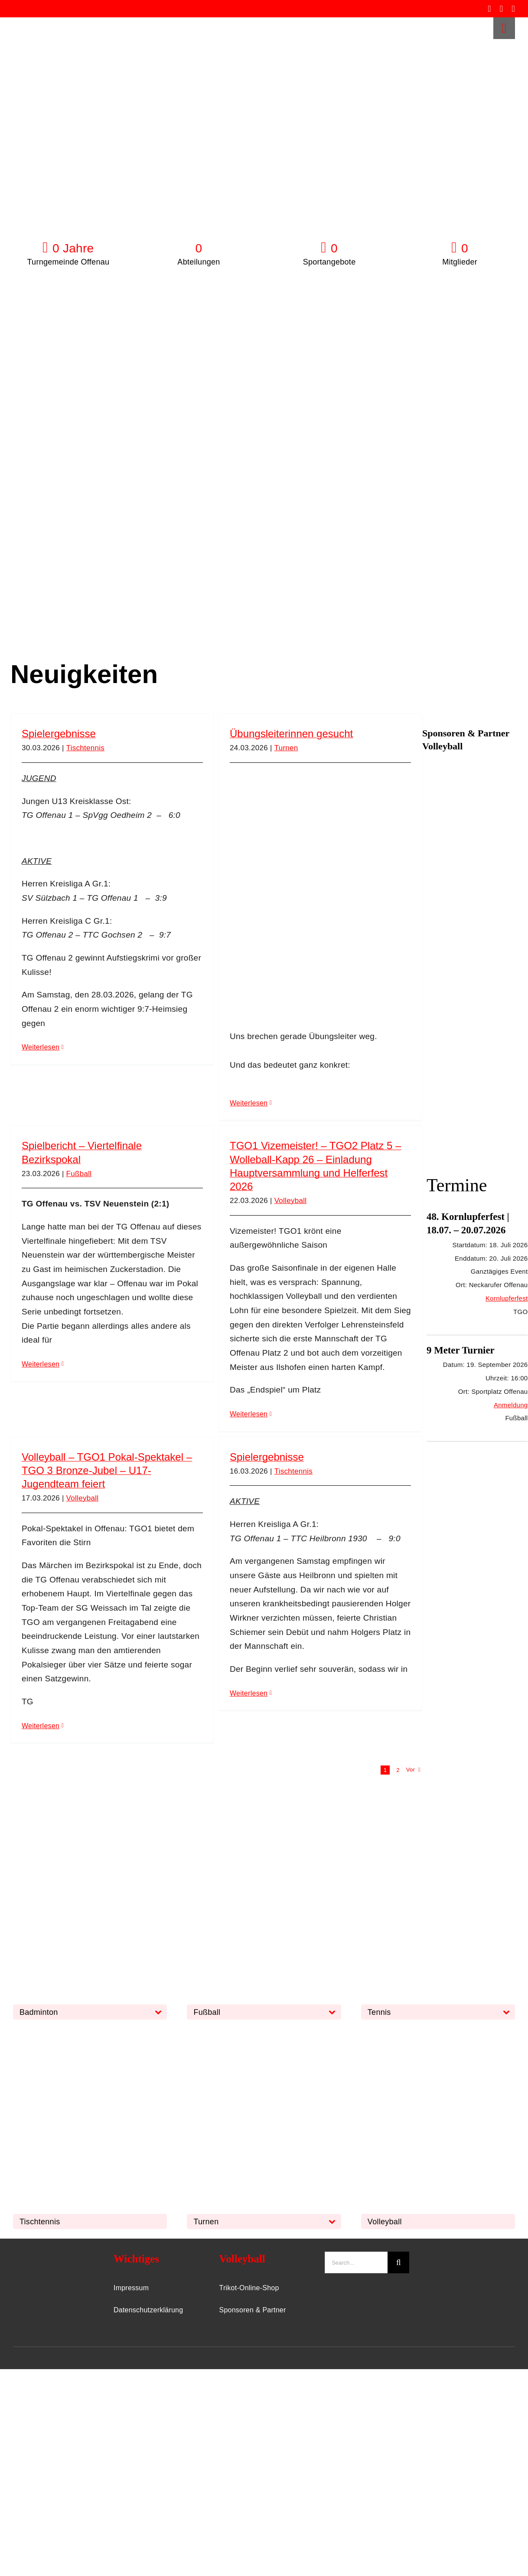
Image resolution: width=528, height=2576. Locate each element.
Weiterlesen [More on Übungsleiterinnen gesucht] (248, 1103)
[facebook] (489, 8)
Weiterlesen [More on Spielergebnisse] (40, 1047)
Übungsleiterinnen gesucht (291, 733)
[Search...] (356, 2262)
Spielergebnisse (59, 733)
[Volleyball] (426, 2033)
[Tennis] (426, 1823)
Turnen (286, 748)
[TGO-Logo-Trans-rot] (40, 21)
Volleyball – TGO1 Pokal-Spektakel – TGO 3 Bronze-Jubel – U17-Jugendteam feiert (107, 1470)
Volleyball (290, 1200)
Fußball (79, 1174)
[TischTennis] (78, 2033)
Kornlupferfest (507, 1298)
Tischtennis (85, 748)
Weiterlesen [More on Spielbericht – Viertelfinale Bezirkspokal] (40, 1364)
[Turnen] (252, 2033)
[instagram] (501, 8)
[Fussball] (252, 1823)
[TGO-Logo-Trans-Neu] (43, 2255)
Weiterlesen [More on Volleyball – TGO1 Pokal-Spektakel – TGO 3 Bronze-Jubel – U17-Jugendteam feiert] (40, 1725)
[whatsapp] (513, 8)
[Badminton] (78, 1823)
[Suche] (398, 2262)
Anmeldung (511, 1405)
